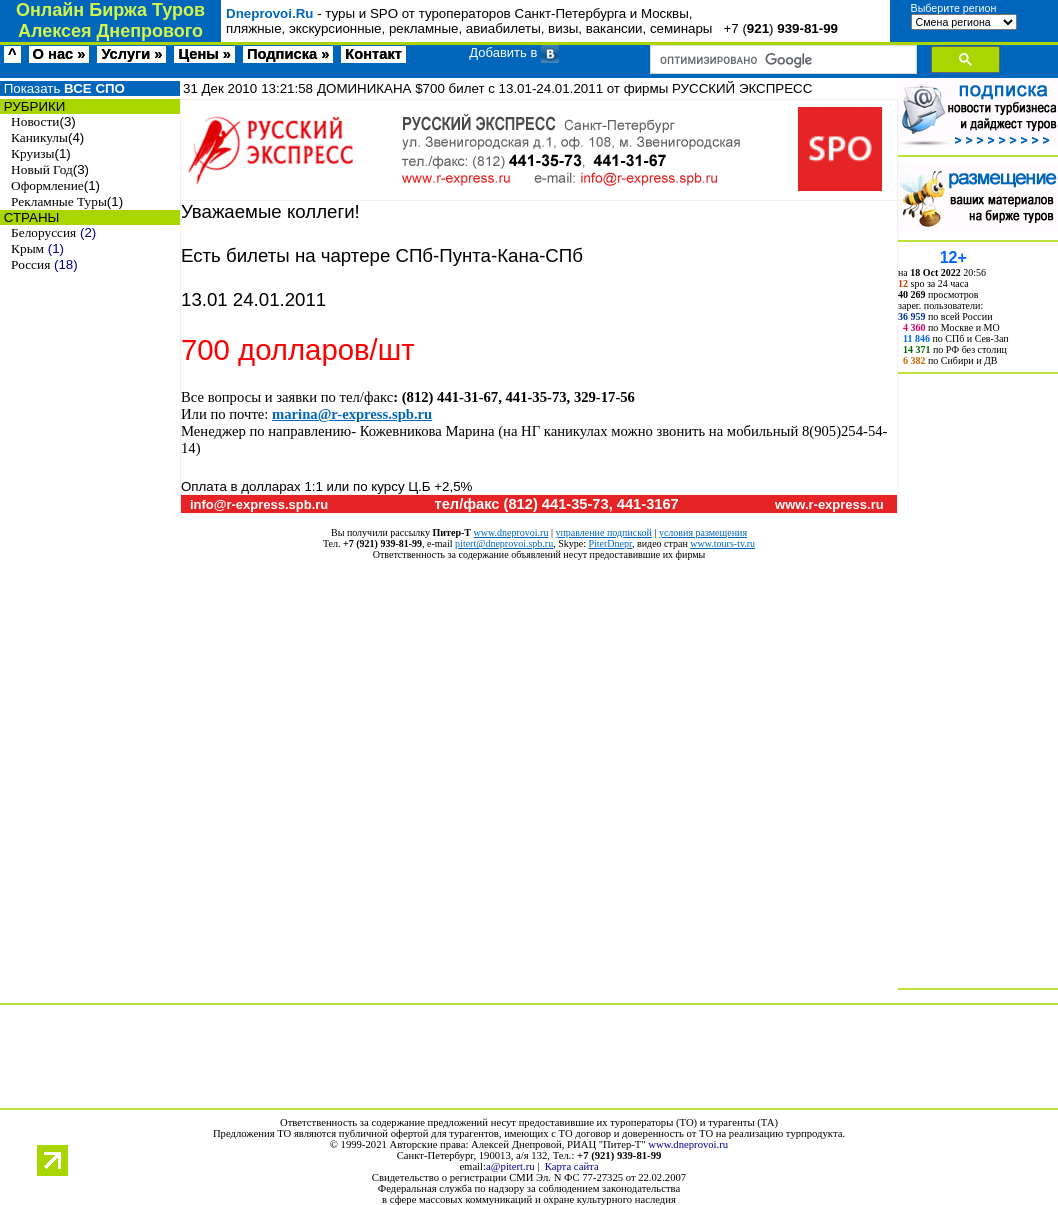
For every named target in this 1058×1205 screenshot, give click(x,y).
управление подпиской (603, 532)
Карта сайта (572, 1166)
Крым (27, 248)
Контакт (373, 54)
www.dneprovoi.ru (511, 532)
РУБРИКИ (32, 106)
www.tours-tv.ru (722, 543)
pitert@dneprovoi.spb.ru (504, 543)
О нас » (59, 54)
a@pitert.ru (510, 1166)
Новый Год (42, 169)
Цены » (204, 54)
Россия (30, 264)
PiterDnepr (609, 543)
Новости (35, 121)
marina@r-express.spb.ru (352, 414)
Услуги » (131, 54)
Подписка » (288, 54)
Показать (62, 88)
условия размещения (703, 532)
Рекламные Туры (59, 201)
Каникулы (39, 137)
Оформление (47, 185)
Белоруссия (43, 232)
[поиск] (781, 60)
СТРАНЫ (29, 217)
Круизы (32, 153)
